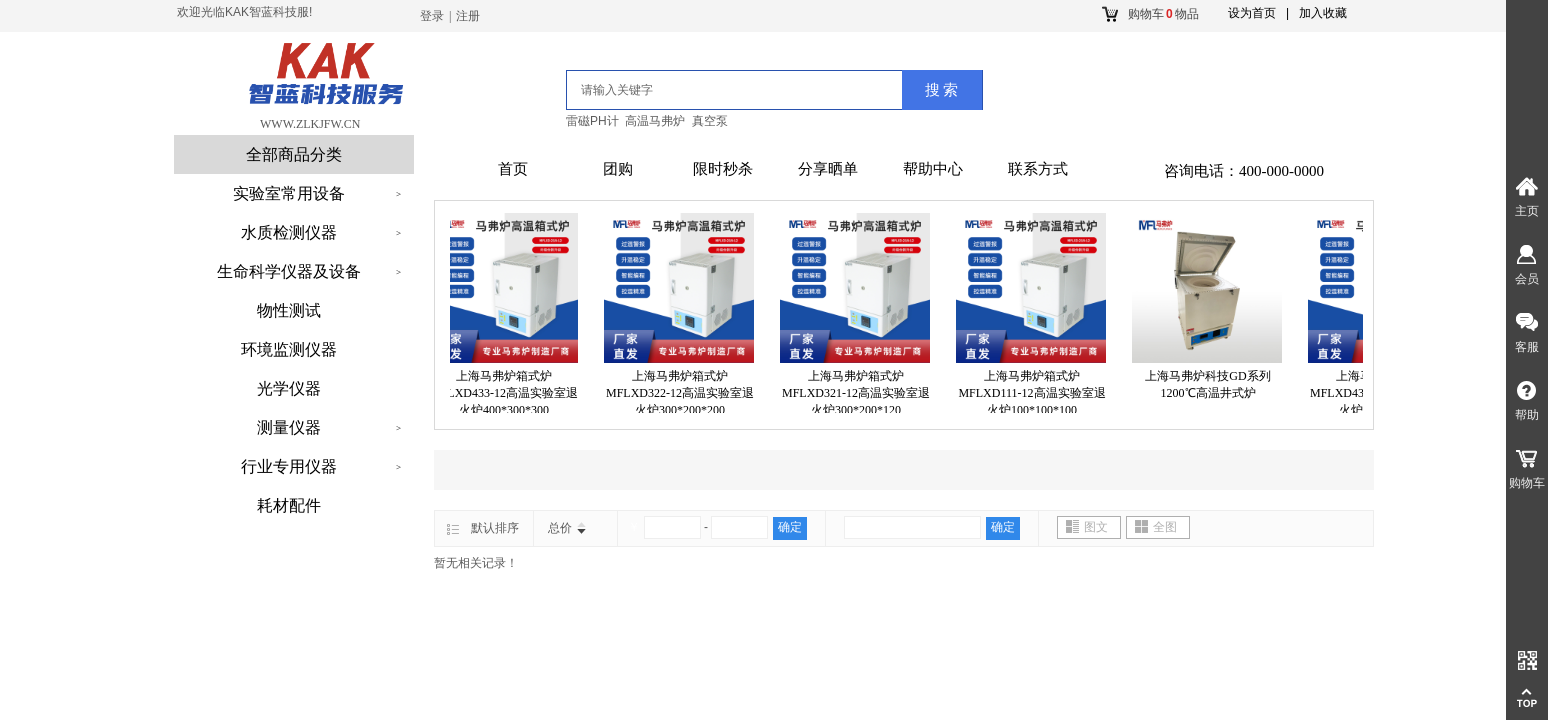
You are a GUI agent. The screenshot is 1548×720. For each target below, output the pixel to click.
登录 (432, 16)
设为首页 (1252, 13)
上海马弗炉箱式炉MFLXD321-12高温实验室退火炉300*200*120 (860, 393)
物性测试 (289, 310)
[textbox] (710, 90)
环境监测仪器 (289, 349)
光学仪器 (289, 388)
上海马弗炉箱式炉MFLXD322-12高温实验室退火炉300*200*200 (684, 393)
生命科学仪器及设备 (289, 271)
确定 (790, 527)
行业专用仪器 (289, 466)
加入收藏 (1323, 13)
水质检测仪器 (289, 232)
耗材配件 (289, 505)
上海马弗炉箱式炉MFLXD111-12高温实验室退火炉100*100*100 (1035, 393)
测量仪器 (289, 427)
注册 (468, 16)
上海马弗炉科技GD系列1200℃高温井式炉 (1211, 384)
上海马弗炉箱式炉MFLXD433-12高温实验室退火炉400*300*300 (508, 393)
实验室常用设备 (289, 193)
